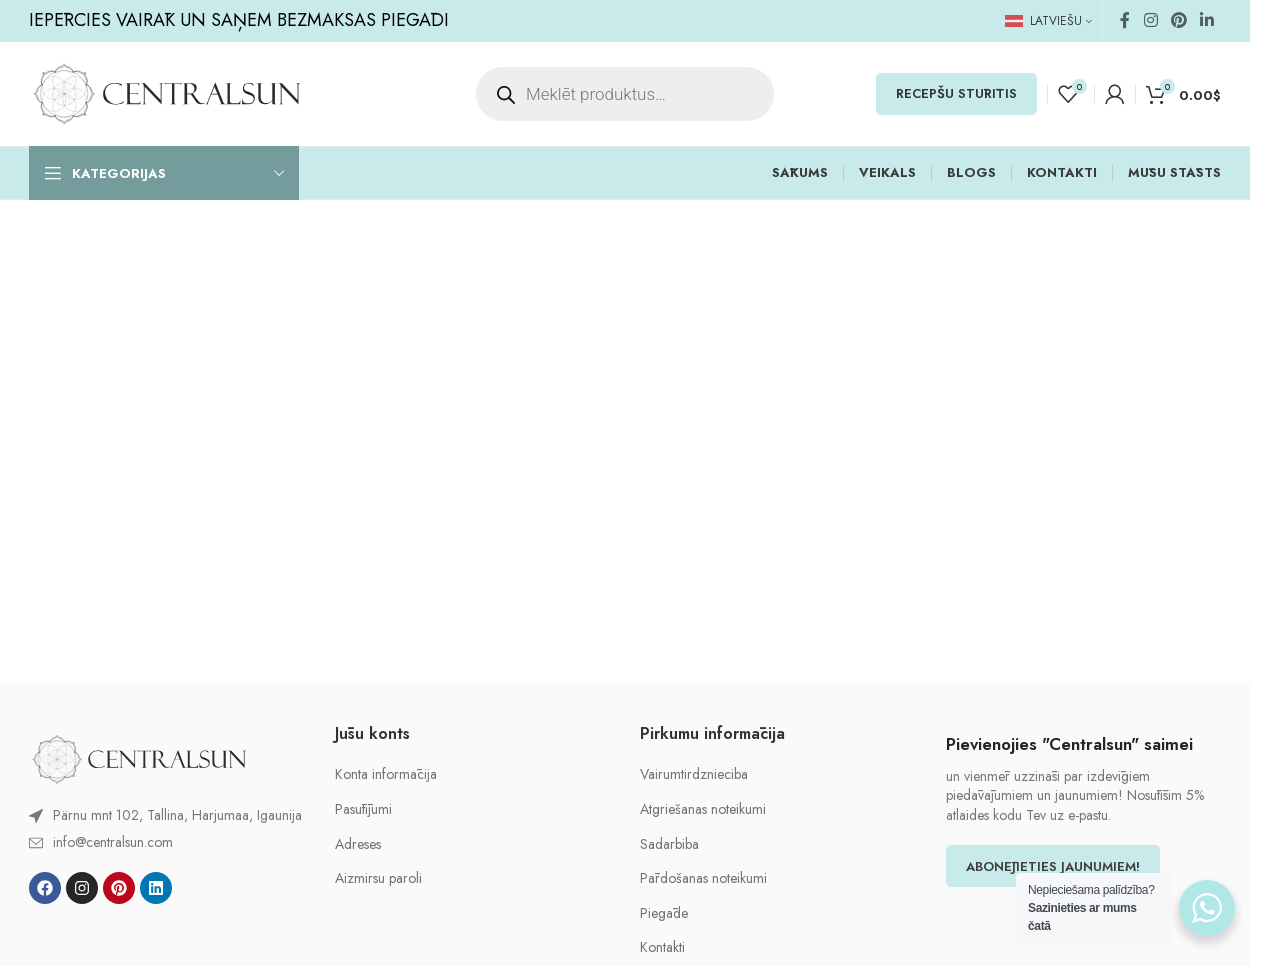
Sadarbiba (669, 844)
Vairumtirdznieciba (694, 774)
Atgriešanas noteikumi (703, 809)
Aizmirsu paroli (378, 878)
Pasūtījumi (363, 809)
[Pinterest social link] (1178, 20)
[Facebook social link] (1125, 20)
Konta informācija (386, 774)
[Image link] (139, 758)
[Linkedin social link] (1207, 20)
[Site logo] (166, 92)
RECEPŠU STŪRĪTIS (956, 93)
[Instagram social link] (1150, 20)
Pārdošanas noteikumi (703, 878)
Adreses (358, 844)
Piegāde (664, 913)
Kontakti (662, 947)
